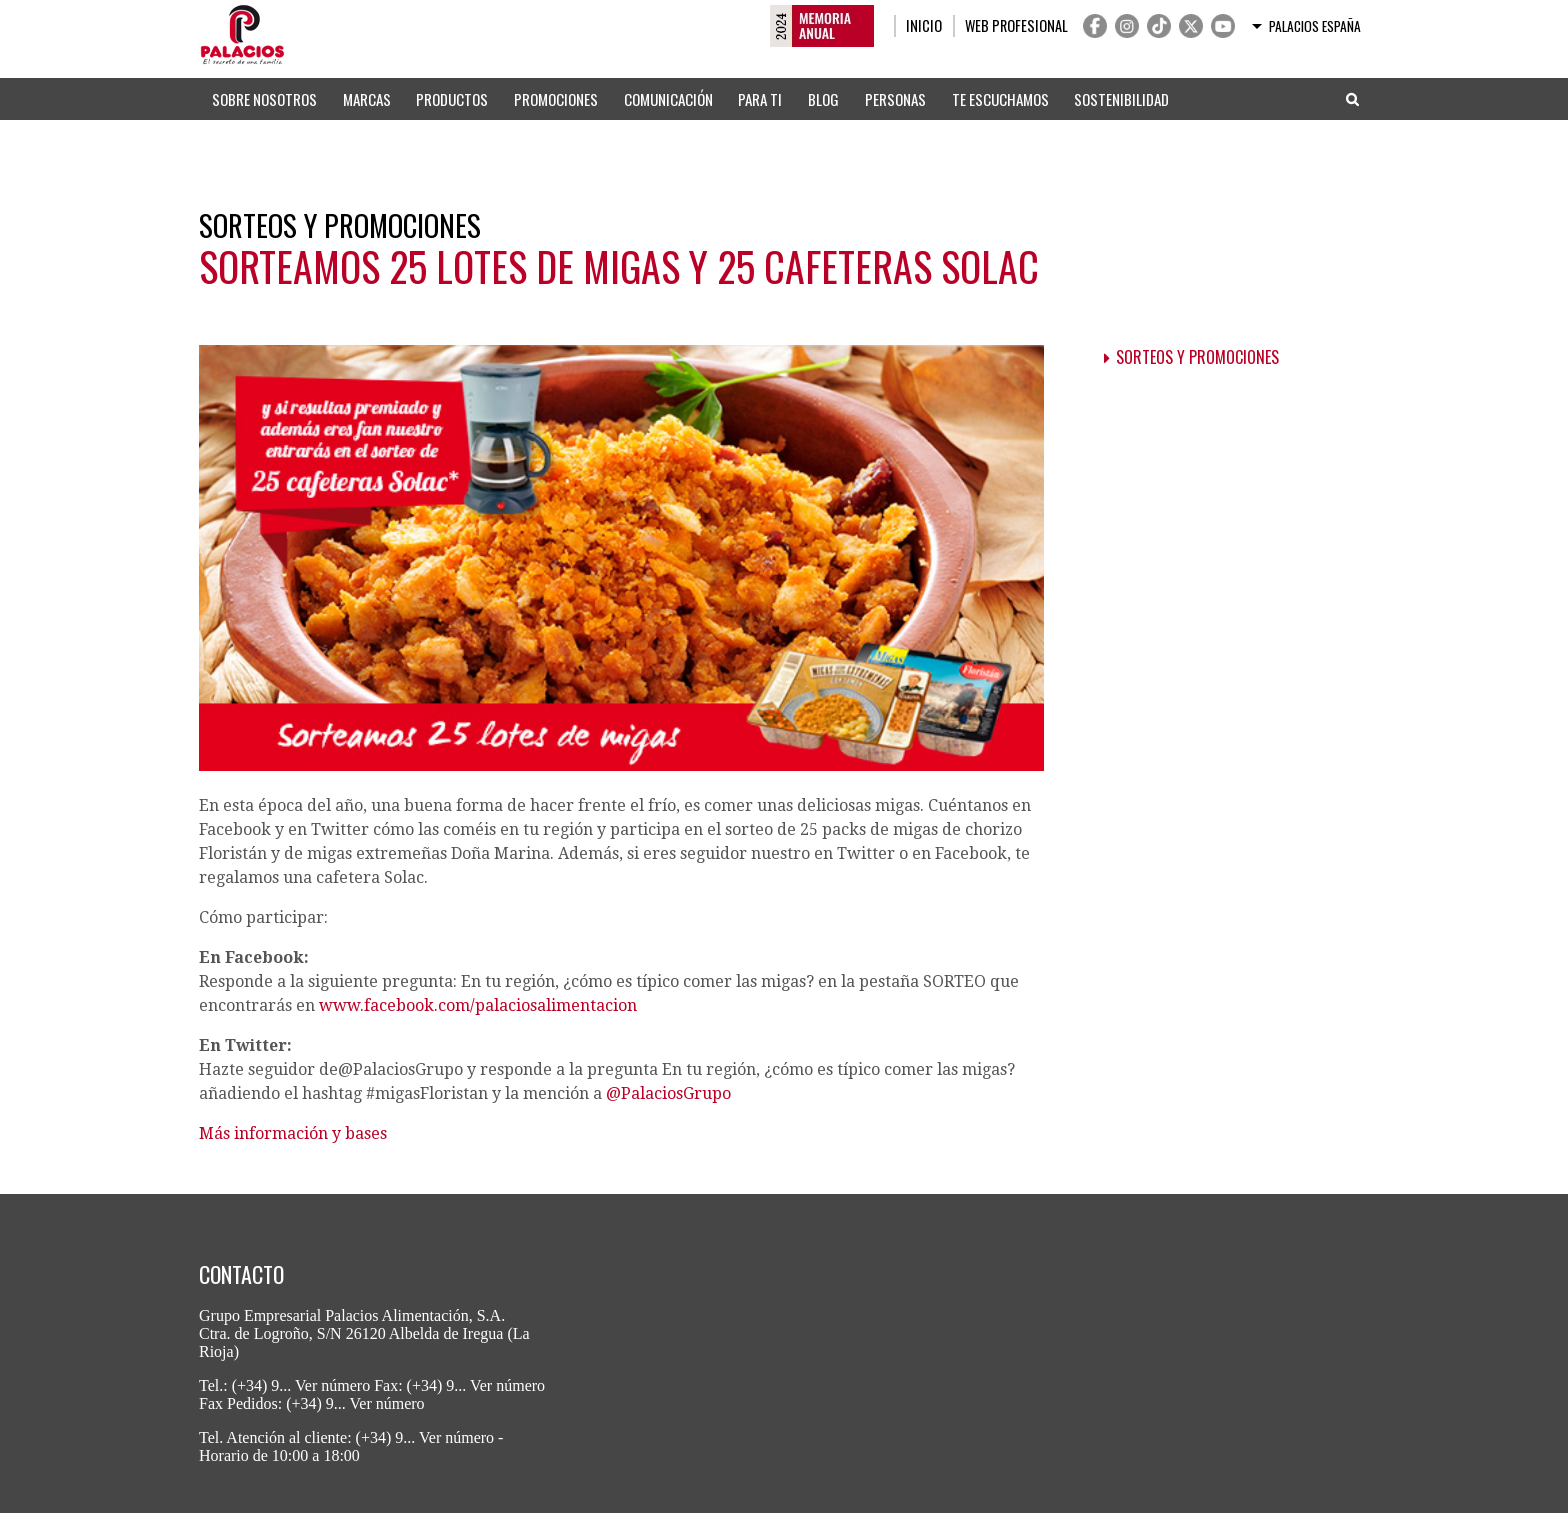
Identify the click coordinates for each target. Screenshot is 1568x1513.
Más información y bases (293, 1133)
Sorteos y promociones (1197, 357)
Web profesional (1016, 25)
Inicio (924, 25)
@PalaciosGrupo (668, 1093)
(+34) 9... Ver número (301, 1385)
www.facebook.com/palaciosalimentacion (478, 1005)
